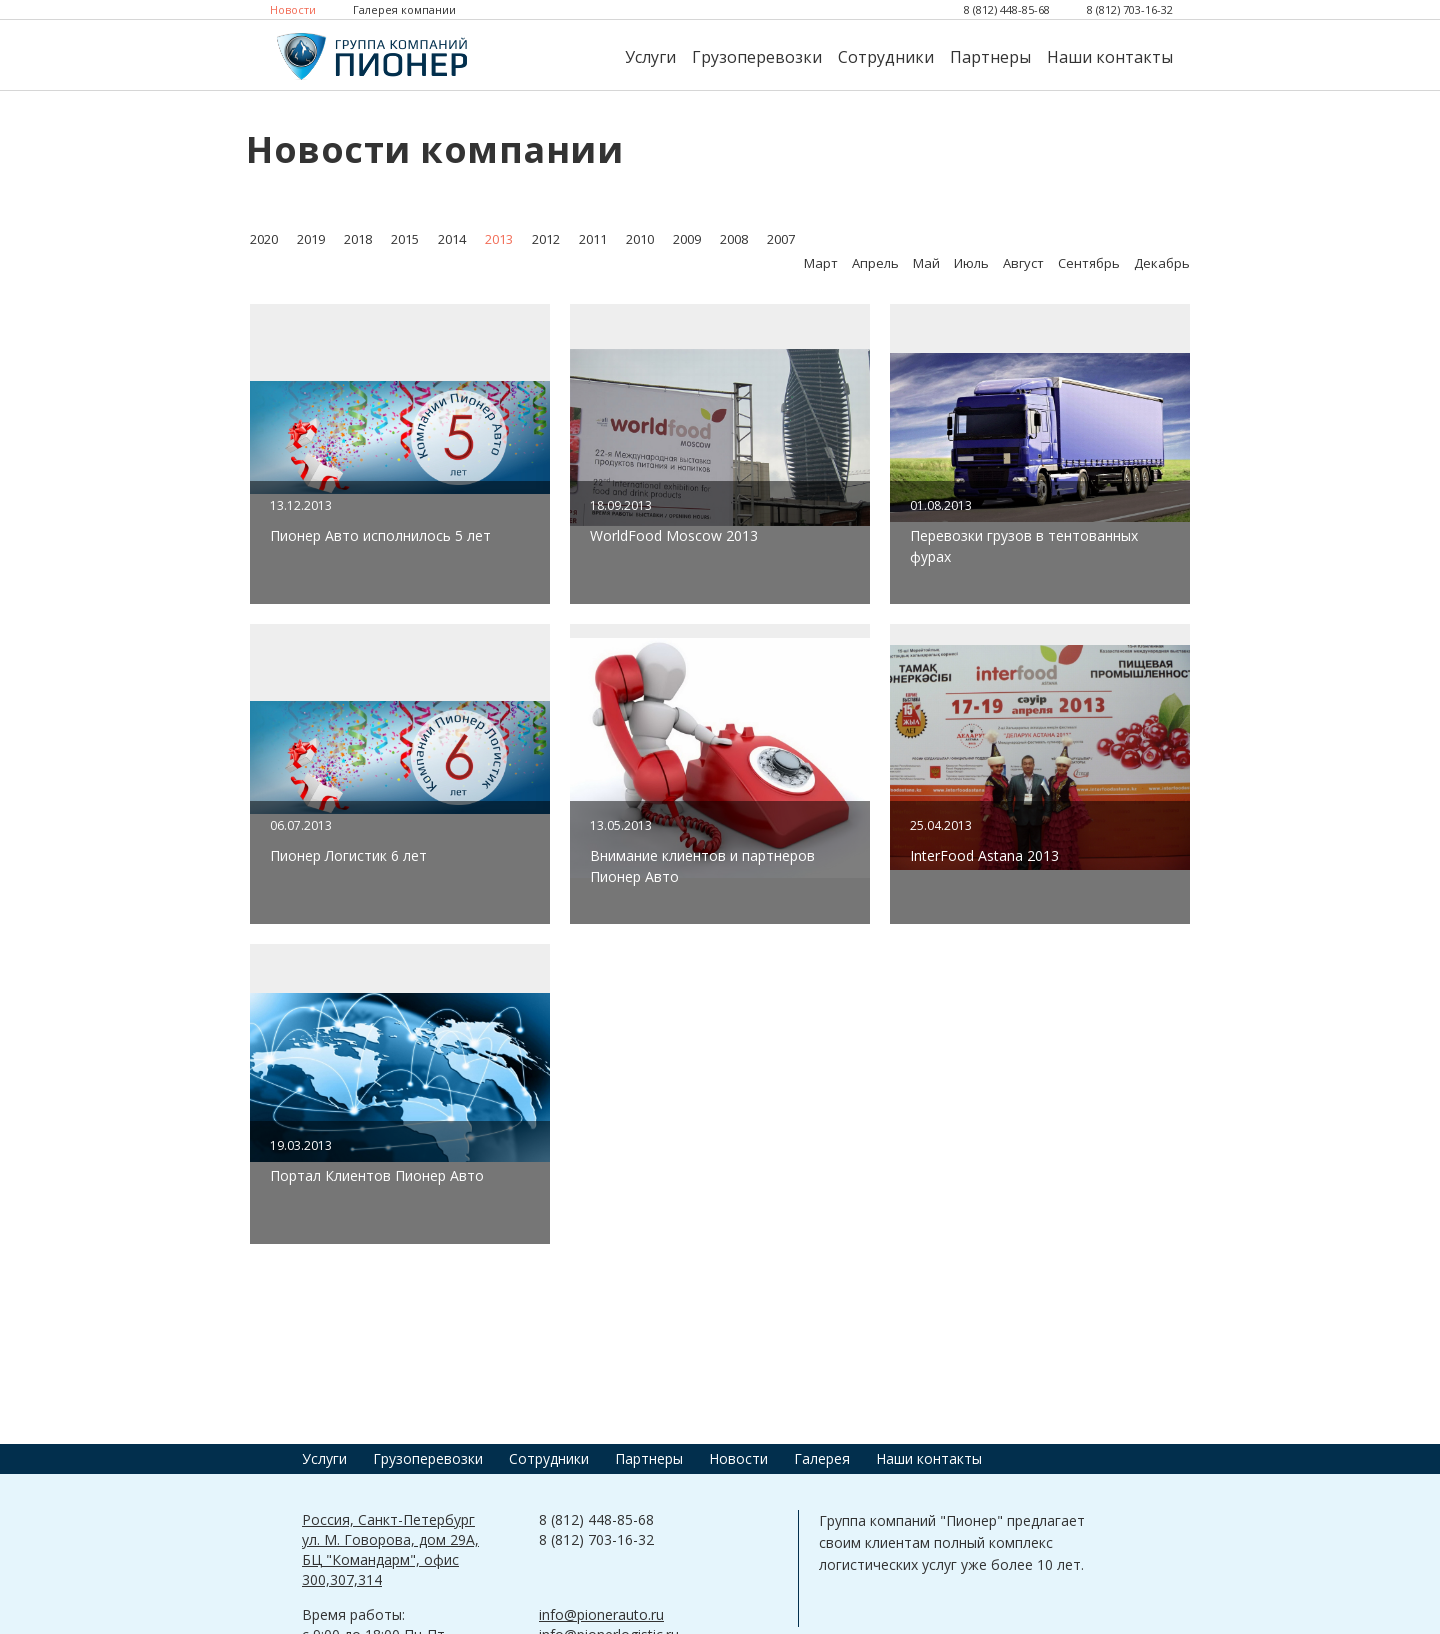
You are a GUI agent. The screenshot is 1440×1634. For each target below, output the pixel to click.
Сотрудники (886, 57)
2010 (640, 239)
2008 (734, 239)
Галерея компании (404, 9)
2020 (264, 239)
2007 (781, 239)
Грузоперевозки (757, 57)
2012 (546, 239)
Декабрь (1162, 263)
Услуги (650, 57)
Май (926, 263)
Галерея (822, 1458)
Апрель (875, 263)
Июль (971, 263)
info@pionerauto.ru (601, 1614)
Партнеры (990, 57)
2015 (405, 239)
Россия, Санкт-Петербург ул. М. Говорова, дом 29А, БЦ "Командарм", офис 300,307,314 (390, 1549)
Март (821, 263)
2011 (593, 239)
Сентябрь (1089, 263)
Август (1023, 263)
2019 (311, 239)
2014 (452, 239)
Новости (293, 9)
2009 (687, 239)
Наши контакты (1110, 57)
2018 (358, 239)
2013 (499, 239)
